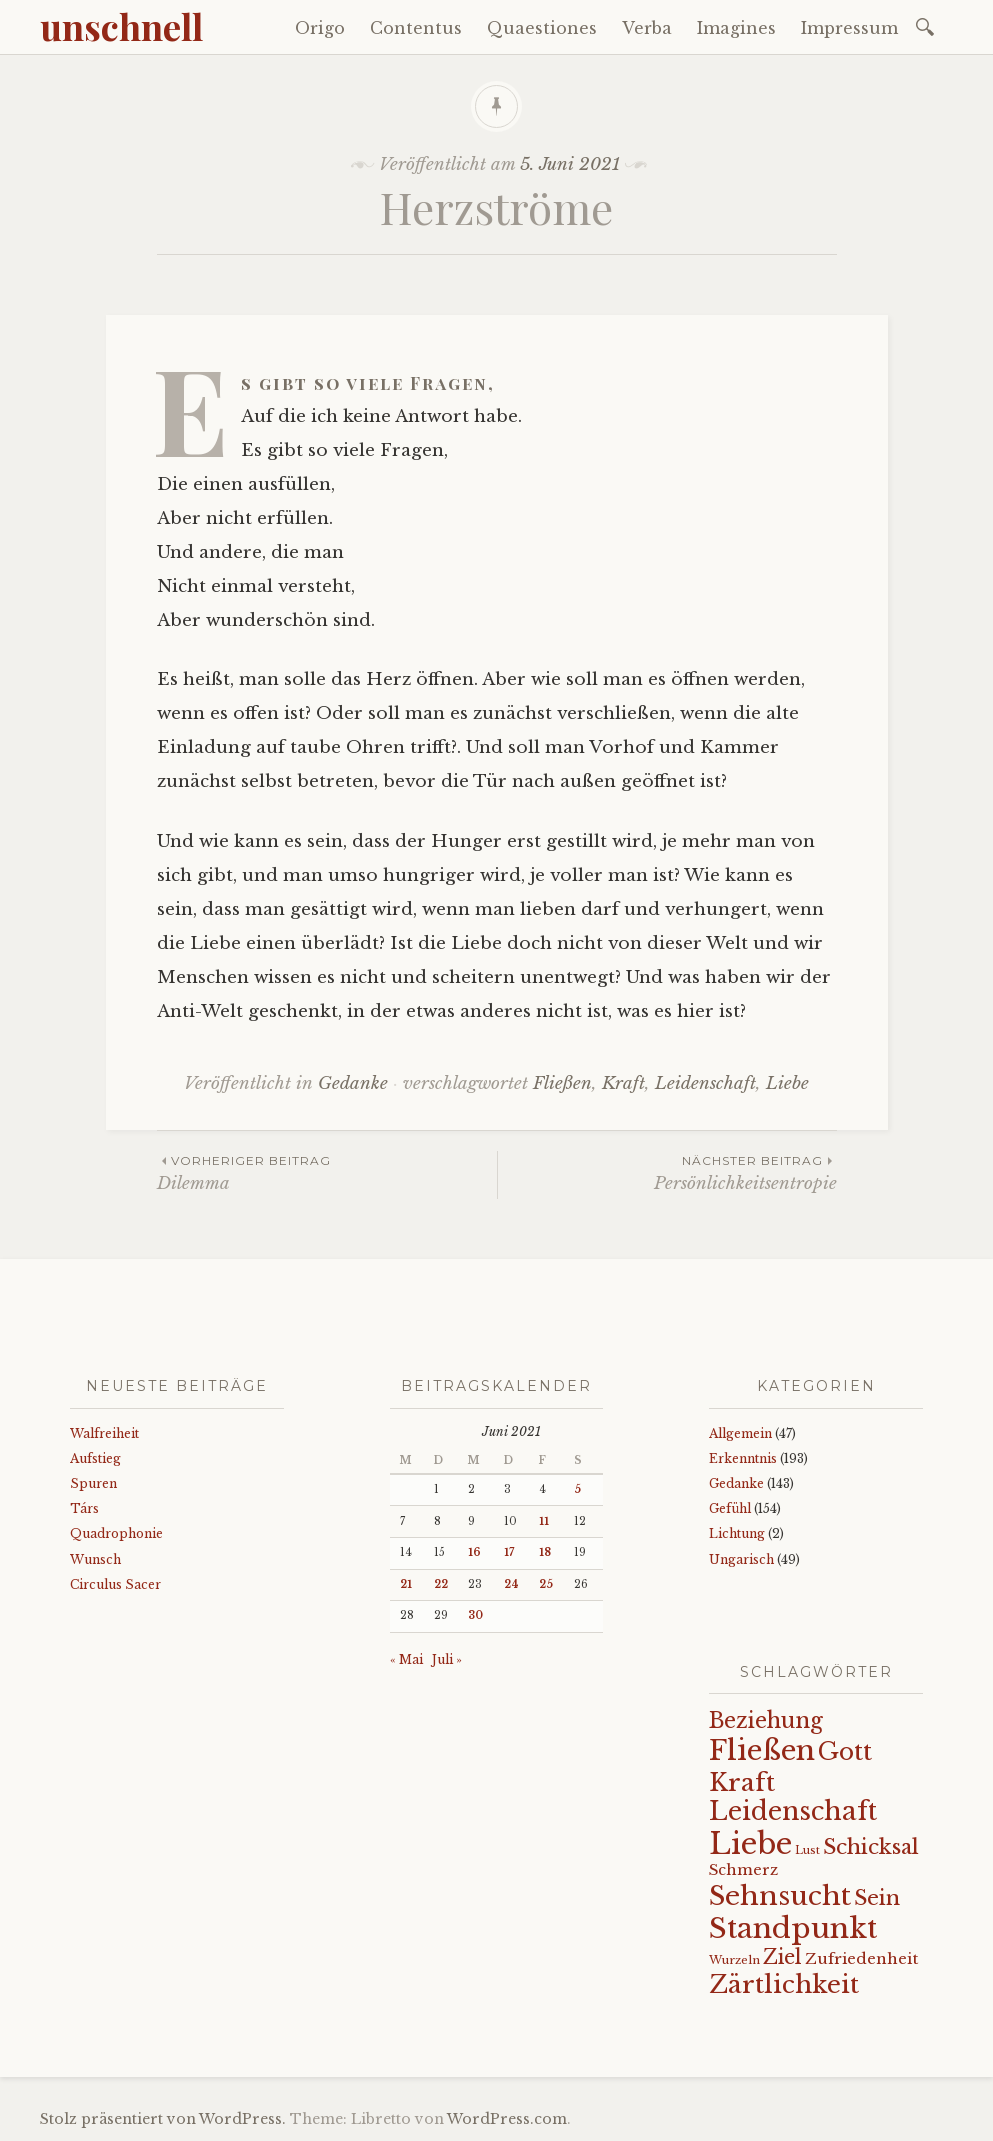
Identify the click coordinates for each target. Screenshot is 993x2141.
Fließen (562, 1083)
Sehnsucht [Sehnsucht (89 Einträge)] (780, 1895)
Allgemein (740, 1433)
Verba (647, 28)
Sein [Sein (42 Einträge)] (877, 1898)
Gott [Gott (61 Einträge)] (845, 1751)
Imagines (736, 28)
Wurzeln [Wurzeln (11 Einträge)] (734, 1960)
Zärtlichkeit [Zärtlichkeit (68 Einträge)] (784, 1984)
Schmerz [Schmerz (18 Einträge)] (743, 1870)
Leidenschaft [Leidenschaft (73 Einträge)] (793, 1811)
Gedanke (353, 1083)
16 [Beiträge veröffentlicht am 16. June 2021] (474, 1552)
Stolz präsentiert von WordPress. (163, 2119)
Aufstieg (95, 1458)
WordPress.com (507, 2119)
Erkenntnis (743, 1458)
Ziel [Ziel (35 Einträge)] (782, 1957)
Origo (320, 28)
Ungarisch (741, 1559)
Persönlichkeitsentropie (667, 1172)
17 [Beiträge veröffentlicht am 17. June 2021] (509, 1552)
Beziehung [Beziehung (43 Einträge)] (766, 1721)
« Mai (406, 1659)
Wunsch (95, 1559)
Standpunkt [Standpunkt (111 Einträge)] (793, 1928)
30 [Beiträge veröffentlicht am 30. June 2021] (475, 1615)
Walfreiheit (104, 1433)
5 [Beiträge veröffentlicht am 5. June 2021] (577, 1489)
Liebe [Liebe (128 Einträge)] (750, 1844)
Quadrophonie (116, 1533)
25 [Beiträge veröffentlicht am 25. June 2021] (546, 1584)
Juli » (447, 1659)
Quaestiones (542, 28)
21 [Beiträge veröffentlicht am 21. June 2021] (406, 1584)
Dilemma (327, 1172)
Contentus (416, 28)
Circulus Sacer (115, 1584)
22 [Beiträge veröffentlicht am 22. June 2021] (441, 1584)
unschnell (121, 26)
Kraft (623, 1083)
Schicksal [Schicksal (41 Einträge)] (871, 1847)
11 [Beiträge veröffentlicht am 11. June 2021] (544, 1521)
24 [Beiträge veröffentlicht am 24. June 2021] (511, 1584)
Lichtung (737, 1533)
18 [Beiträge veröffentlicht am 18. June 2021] (545, 1552)
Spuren (93, 1483)
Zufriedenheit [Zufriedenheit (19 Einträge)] (861, 1958)
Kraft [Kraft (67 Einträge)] (742, 1782)
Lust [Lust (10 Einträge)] (807, 1850)
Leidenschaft (705, 1083)
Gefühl (730, 1508)
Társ (84, 1508)
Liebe (787, 1083)
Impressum (849, 28)
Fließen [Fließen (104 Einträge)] (762, 1750)
